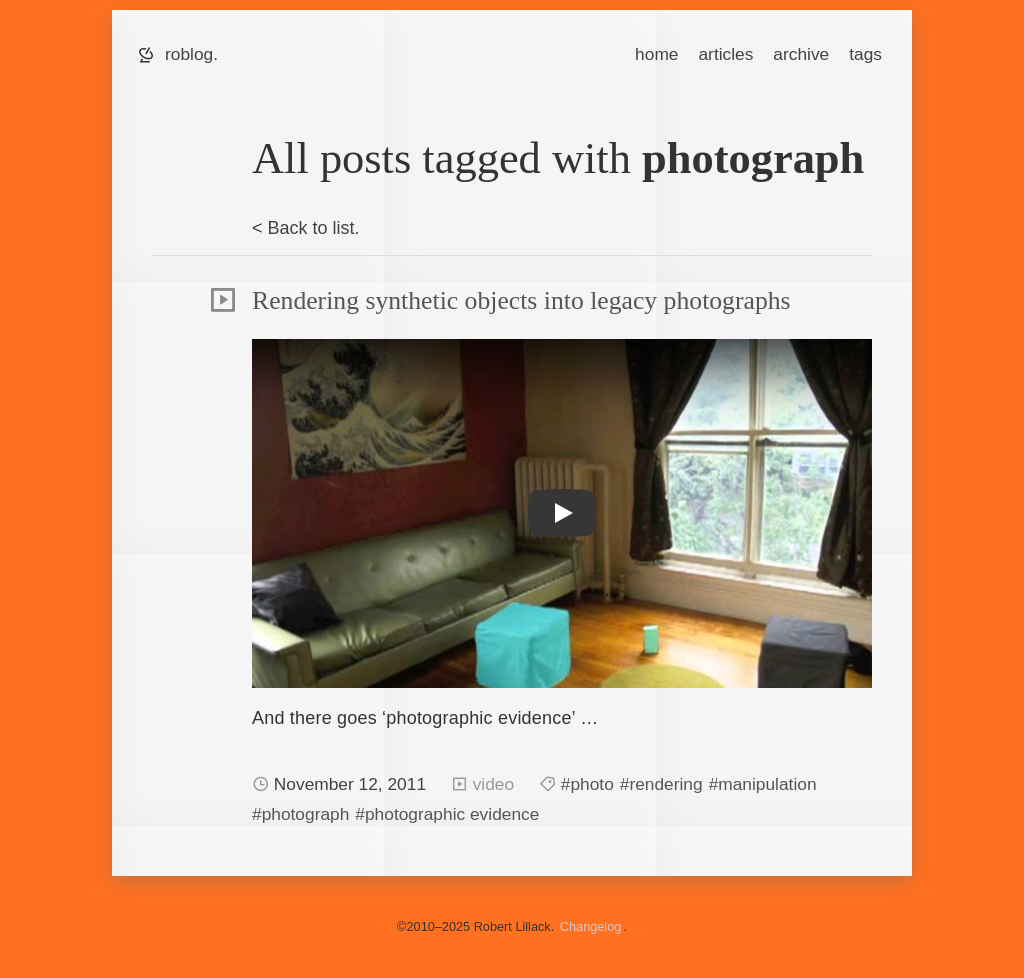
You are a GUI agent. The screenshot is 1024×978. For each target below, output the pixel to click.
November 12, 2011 (352, 784)
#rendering (661, 784)
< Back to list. (306, 228)
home (656, 54)
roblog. (191, 54)
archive (801, 54)
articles (725, 54)
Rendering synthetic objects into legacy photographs (521, 300)
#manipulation (763, 784)
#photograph (300, 814)
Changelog (591, 926)
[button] (562, 513)
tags (865, 54)
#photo (587, 784)
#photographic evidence (447, 814)
